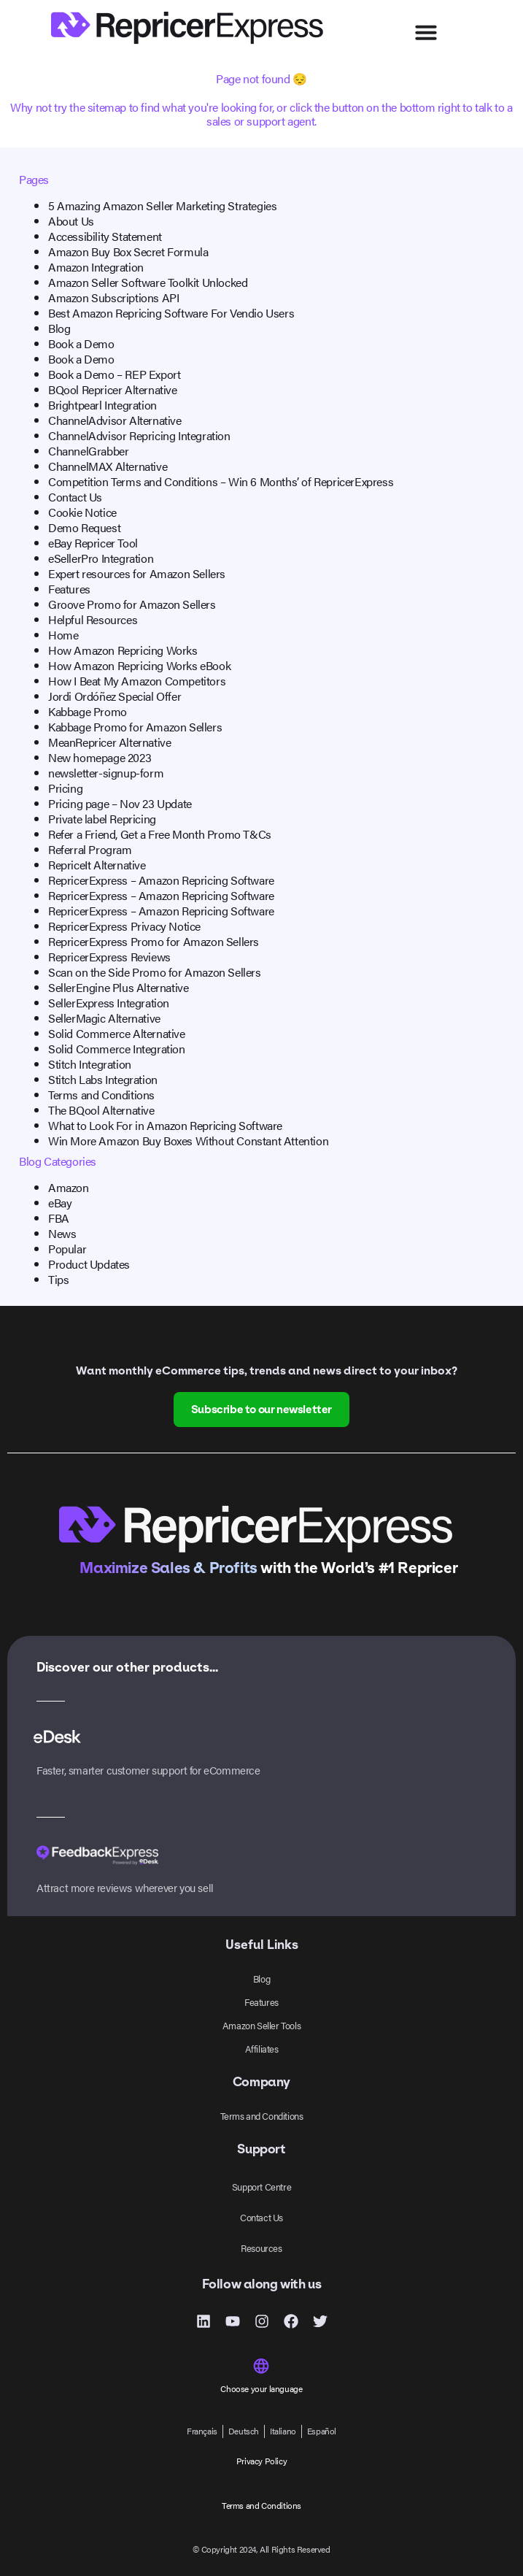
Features (69, 588)
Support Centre (261, 2187)
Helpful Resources (92, 619)
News (62, 1233)
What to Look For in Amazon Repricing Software (165, 1125)
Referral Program (90, 849)
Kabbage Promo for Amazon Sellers (135, 726)
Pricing (65, 788)
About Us (71, 220)
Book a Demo (81, 343)
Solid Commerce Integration (116, 1048)
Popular (67, 1248)
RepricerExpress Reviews (109, 956)
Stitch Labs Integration (103, 1079)
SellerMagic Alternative (104, 1018)
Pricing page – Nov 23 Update (120, 803)
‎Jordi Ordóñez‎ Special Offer (114, 696)
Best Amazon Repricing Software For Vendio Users (171, 312)
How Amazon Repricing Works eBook (139, 665)
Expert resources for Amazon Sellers (136, 573)
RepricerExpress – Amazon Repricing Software (161, 880)
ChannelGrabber (88, 450)
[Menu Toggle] (426, 32)
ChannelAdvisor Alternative (115, 420)
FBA (58, 1218)
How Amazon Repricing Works (123, 650)
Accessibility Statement (105, 236)
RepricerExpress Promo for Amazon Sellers (153, 941)
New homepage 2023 (99, 757)
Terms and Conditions (101, 1094)
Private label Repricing (102, 818)
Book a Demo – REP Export (114, 374)
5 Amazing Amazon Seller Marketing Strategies (162, 205)
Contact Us (75, 496)
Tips (58, 1279)
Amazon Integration (96, 266)
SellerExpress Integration (108, 1002)
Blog (59, 328)
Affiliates (262, 2049)
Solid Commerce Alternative (116, 1033)
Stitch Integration (89, 1064)
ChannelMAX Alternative (107, 466)
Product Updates (89, 1264)
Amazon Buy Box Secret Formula (128, 251)
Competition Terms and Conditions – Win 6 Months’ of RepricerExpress (220, 481)
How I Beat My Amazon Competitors (136, 680)
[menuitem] (202, 2431)
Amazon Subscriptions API (113, 297)
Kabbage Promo (87, 711)
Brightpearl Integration (102, 404)
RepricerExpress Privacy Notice (124, 926)
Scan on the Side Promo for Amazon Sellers (154, 972)
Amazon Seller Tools (261, 2025)
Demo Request (84, 527)
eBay (59, 1202)
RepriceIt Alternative (97, 864)
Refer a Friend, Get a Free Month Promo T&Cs (159, 834)
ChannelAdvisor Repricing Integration (139, 435)
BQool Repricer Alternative (112, 389)
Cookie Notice (82, 512)
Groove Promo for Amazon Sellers (132, 604)
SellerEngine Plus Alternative (118, 987)
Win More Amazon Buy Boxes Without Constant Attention (188, 1140)
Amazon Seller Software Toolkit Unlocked (147, 282)
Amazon (68, 1187)
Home (63, 634)
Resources (261, 2248)
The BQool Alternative (101, 1109)
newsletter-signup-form (105, 772)
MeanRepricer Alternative (109, 742)
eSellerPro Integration (100, 558)
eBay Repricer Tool (93, 542)
